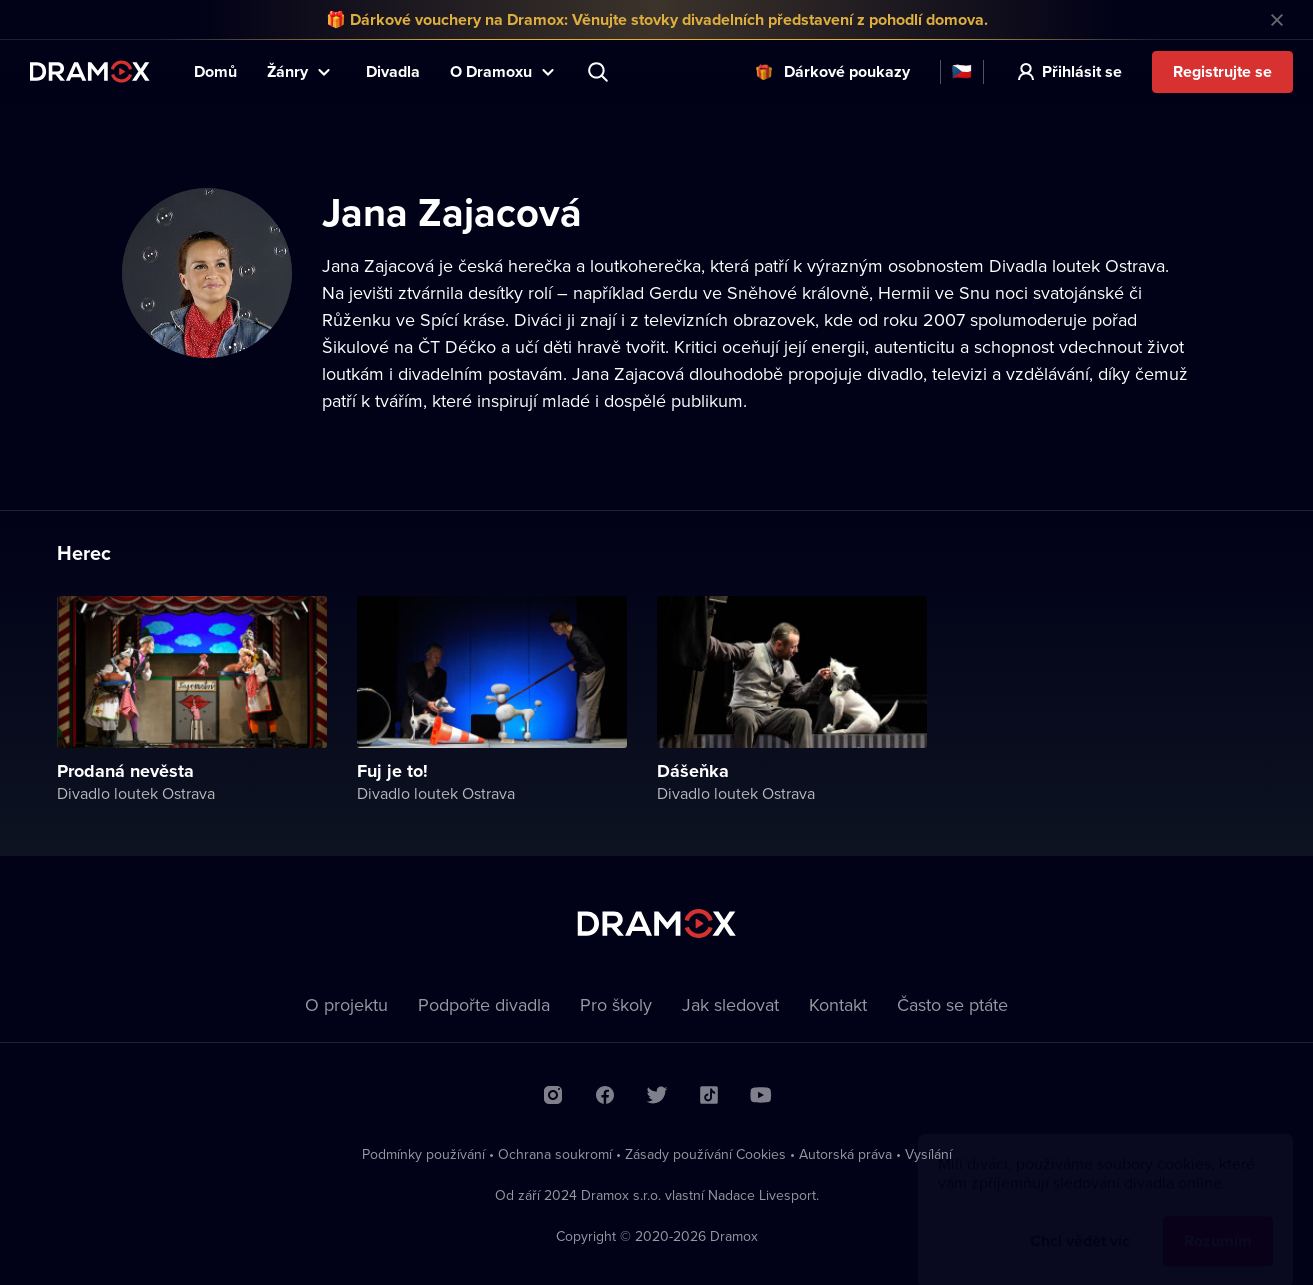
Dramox (90, 71)
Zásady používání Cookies (705, 1154)
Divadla (393, 71)
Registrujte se (1222, 71)
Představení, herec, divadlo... (600, 72)
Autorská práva (845, 1154)
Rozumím (1218, 1221)
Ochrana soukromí (555, 1154)
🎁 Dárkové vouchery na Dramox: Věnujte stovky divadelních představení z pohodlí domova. (657, 19)
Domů (215, 71)
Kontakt (838, 1004)
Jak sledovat (730, 1004)
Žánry (287, 71)
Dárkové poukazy (847, 71)
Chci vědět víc (1080, 1221)
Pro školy (616, 1004)
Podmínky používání (423, 1154)
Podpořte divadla (484, 1004)
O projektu (346, 1004)
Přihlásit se (1082, 71)
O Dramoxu (491, 71)
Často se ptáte (952, 1004)
